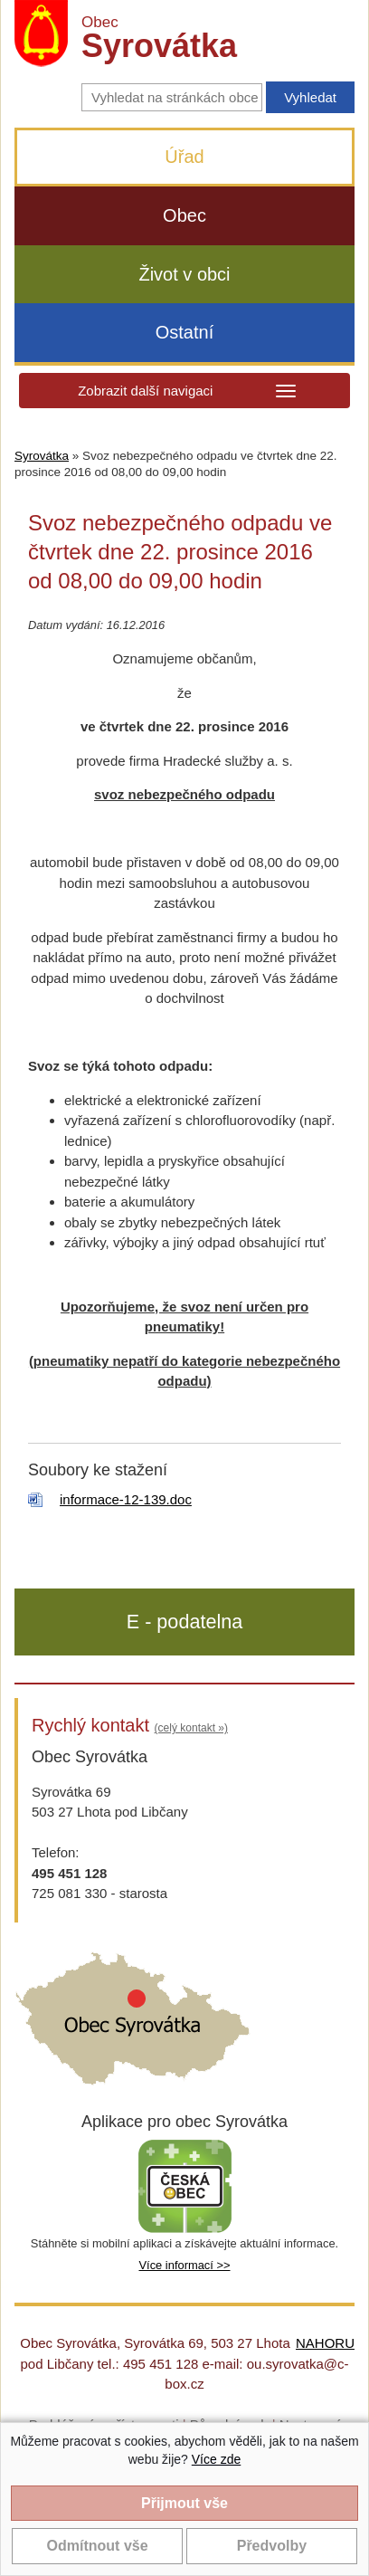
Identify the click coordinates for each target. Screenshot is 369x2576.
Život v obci (184, 274)
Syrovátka (41, 456)
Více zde (216, 2459)
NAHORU (325, 2343)
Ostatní (184, 332)
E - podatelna (184, 1621)
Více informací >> (184, 2265)
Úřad (184, 157)
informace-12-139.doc (126, 1499)
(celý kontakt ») (191, 1728)
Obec (184, 215)
